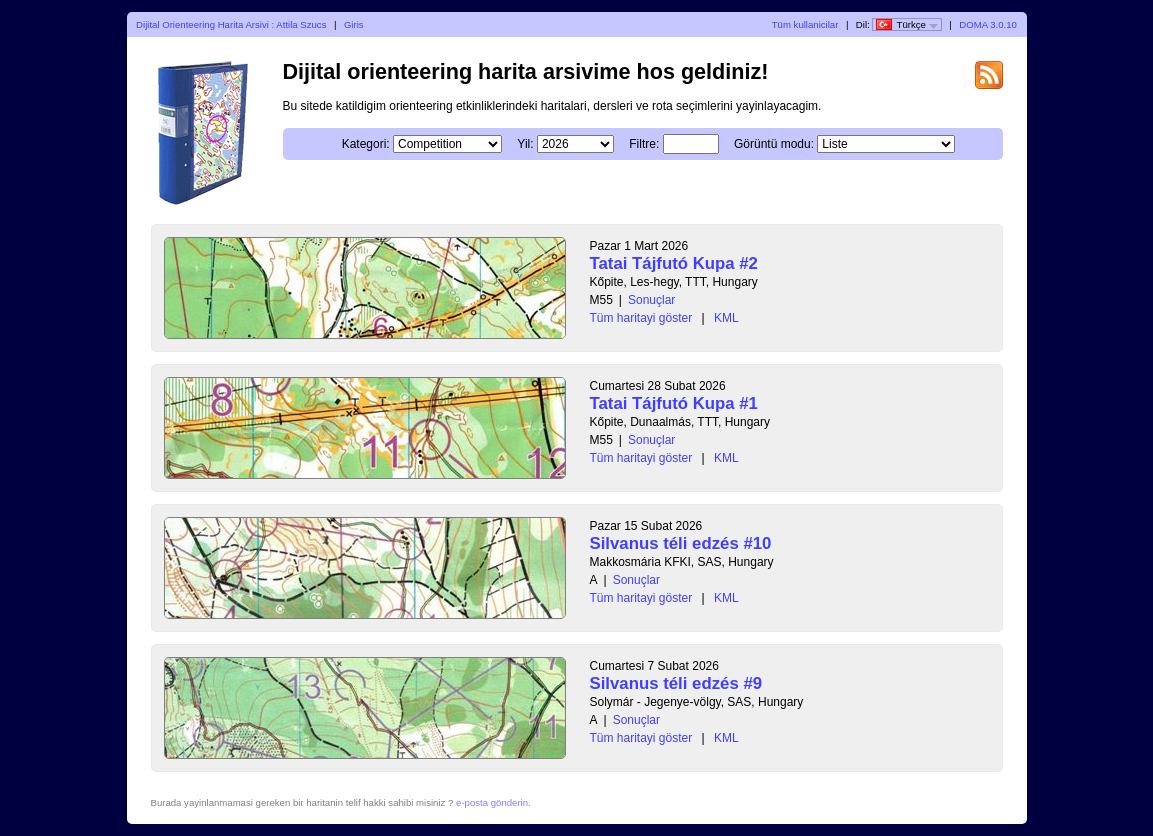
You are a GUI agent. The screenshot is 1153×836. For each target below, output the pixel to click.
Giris (354, 24)
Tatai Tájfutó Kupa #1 (674, 403)
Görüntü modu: (774, 144)
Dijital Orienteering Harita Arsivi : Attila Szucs (231, 24)
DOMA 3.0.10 (988, 24)
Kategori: (366, 144)
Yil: (525, 144)
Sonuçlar (651, 300)
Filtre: (644, 144)
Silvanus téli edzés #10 (681, 543)
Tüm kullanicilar (805, 24)
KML (726, 318)
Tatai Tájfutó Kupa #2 (674, 263)
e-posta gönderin (492, 802)
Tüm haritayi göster (641, 318)
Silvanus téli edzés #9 (676, 683)
